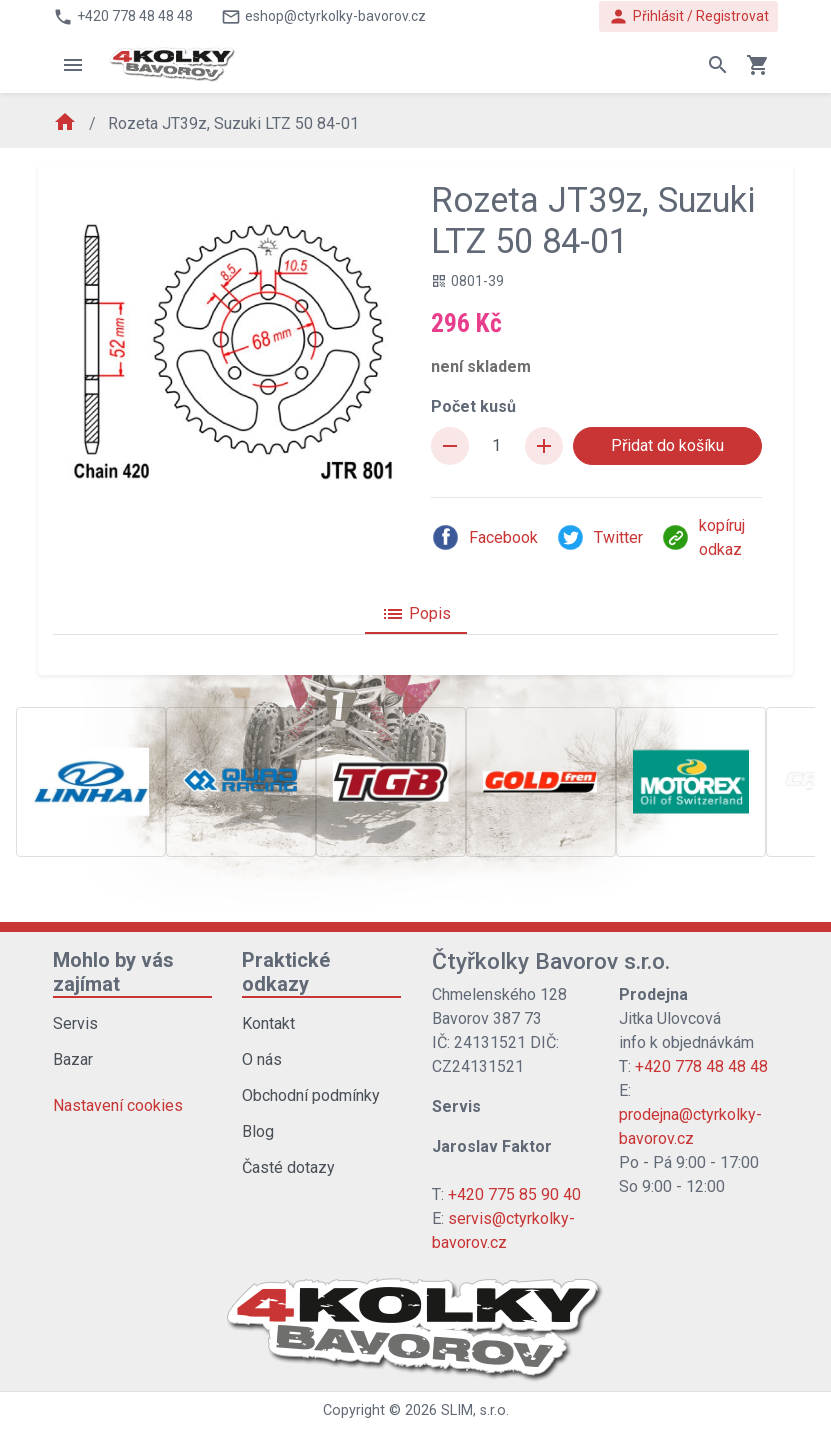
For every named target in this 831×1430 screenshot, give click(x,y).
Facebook (484, 537)
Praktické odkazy (286, 972)
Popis (416, 614)
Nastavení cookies (118, 1105)
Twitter (599, 537)
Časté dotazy (288, 1167)
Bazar (73, 1059)
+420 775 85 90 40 (514, 1194)
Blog (258, 1131)
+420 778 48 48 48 (701, 1066)
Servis (75, 1023)
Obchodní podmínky (311, 1095)
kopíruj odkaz (703, 537)
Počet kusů (473, 406)
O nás (262, 1059)
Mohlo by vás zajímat (113, 972)
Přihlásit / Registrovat (688, 16)
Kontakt (268, 1023)
